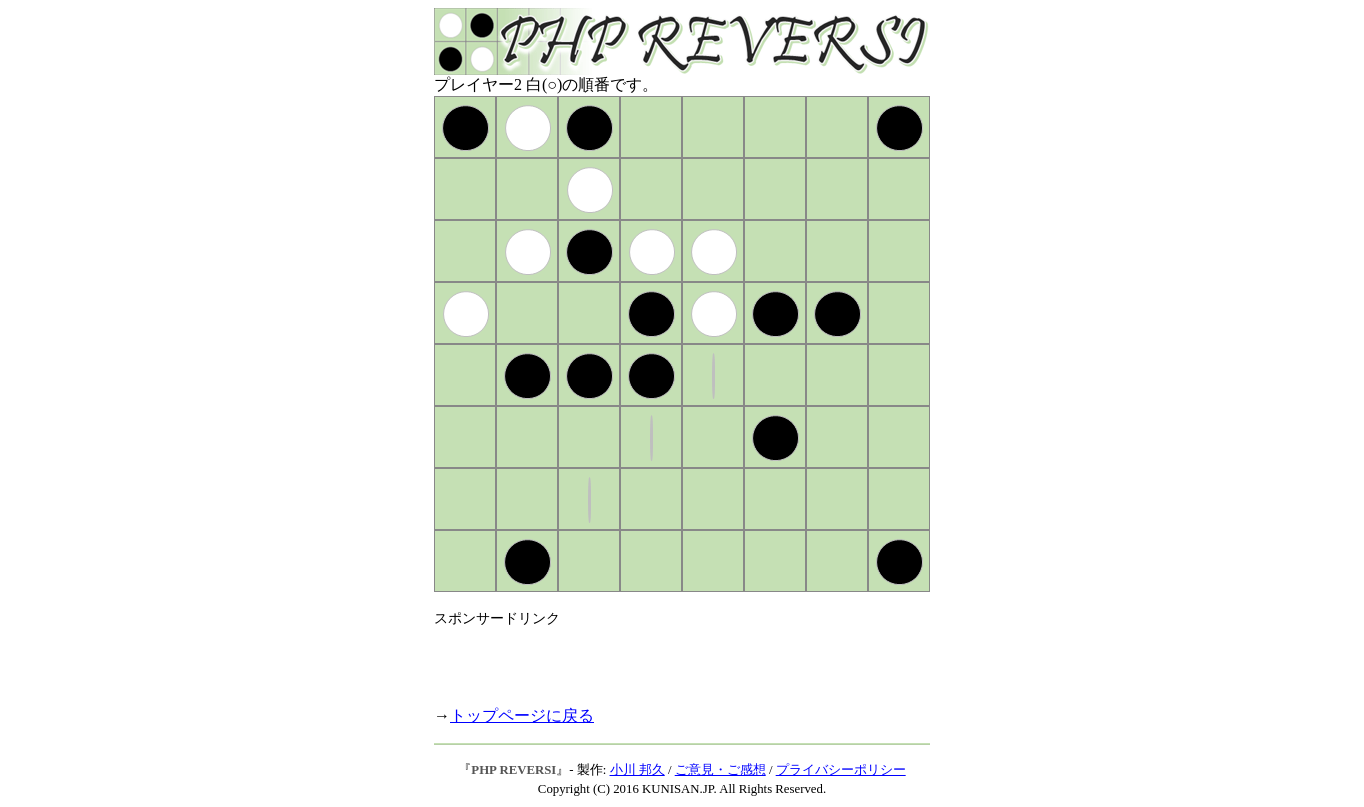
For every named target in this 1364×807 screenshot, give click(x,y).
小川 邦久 (637, 770)
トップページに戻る (522, 715)
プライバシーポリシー (841, 770)
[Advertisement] (668, 658)
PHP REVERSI (513, 770)
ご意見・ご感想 (720, 770)
